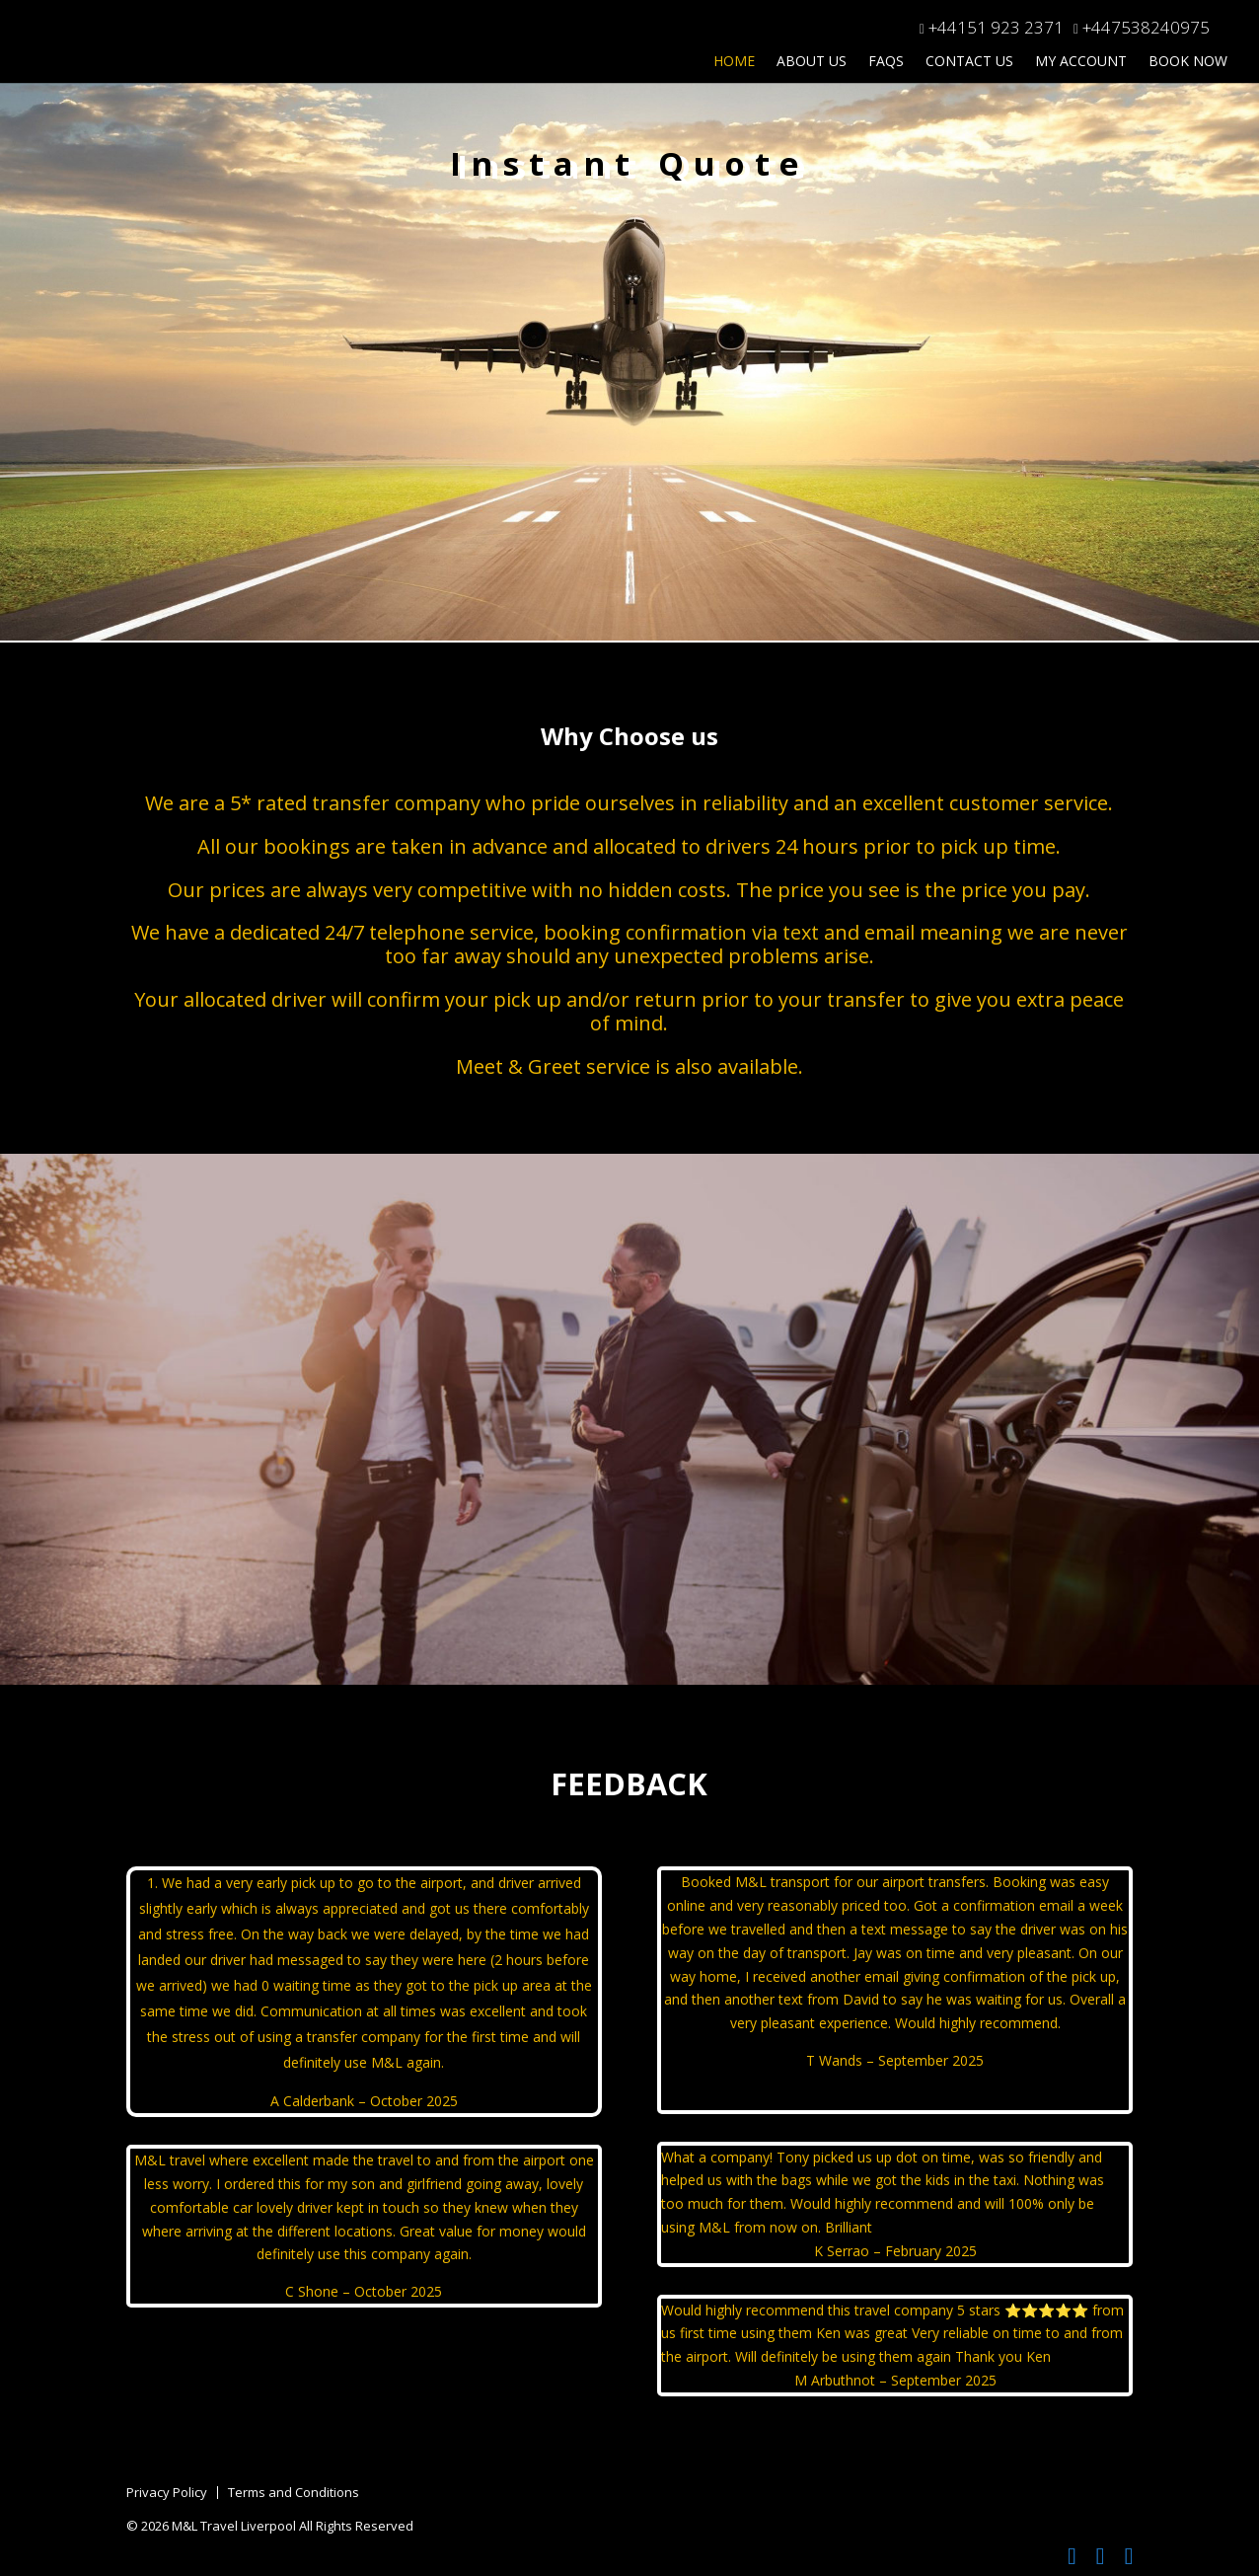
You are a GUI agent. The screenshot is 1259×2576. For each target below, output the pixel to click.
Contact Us (969, 62)
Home (734, 62)
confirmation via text (722, 932)
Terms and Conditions (293, 2492)
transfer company (396, 803)
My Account (1081, 62)
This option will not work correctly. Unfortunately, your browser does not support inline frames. (630, 394)
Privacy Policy (166, 2492)
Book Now (1187, 62)
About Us (812, 62)
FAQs (886, 62)
